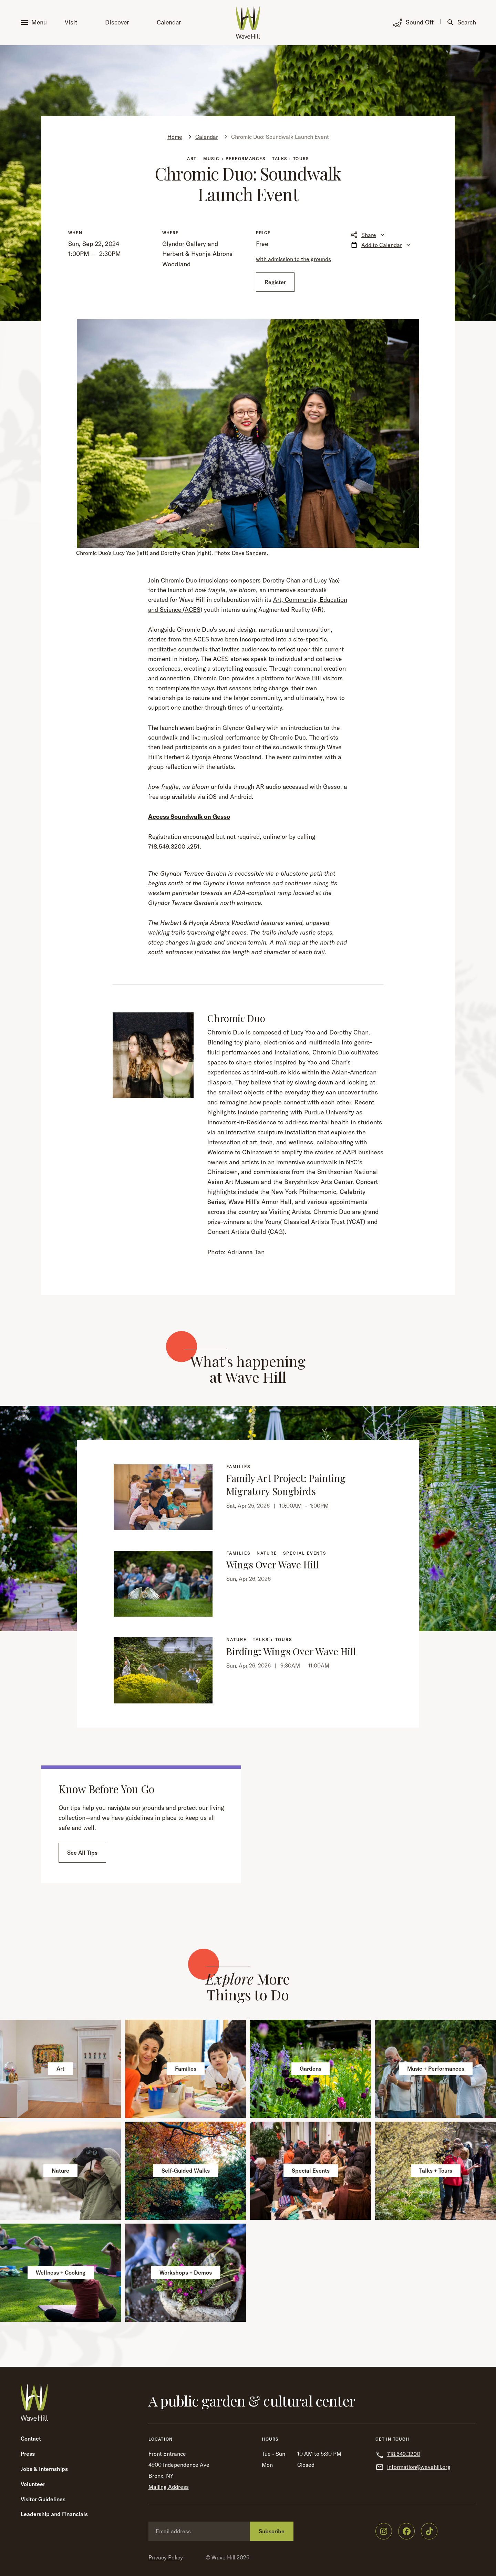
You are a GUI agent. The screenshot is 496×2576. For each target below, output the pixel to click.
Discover (117, 22)
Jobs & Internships (44, 2468)
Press (28, 2453)
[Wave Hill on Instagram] (383, 2531)
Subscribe (272, 2531)
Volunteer (33, 2484)
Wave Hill (223, 2557)
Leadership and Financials (54, 2514)
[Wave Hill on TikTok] (429, 2531)
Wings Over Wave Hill (272, 1564)
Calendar (169, 22)
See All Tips (82, 1852)
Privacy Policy (165, 2557)
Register (275, 282)
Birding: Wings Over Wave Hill (291, 1651)
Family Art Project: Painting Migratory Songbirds (285, 1484)
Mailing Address (168, 2486)
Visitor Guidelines (43, 2499)
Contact (31, 2438)
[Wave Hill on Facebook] (406, 2531)
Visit (71, 22)
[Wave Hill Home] (248, 23)
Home (174, 136)
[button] (35, 22)
